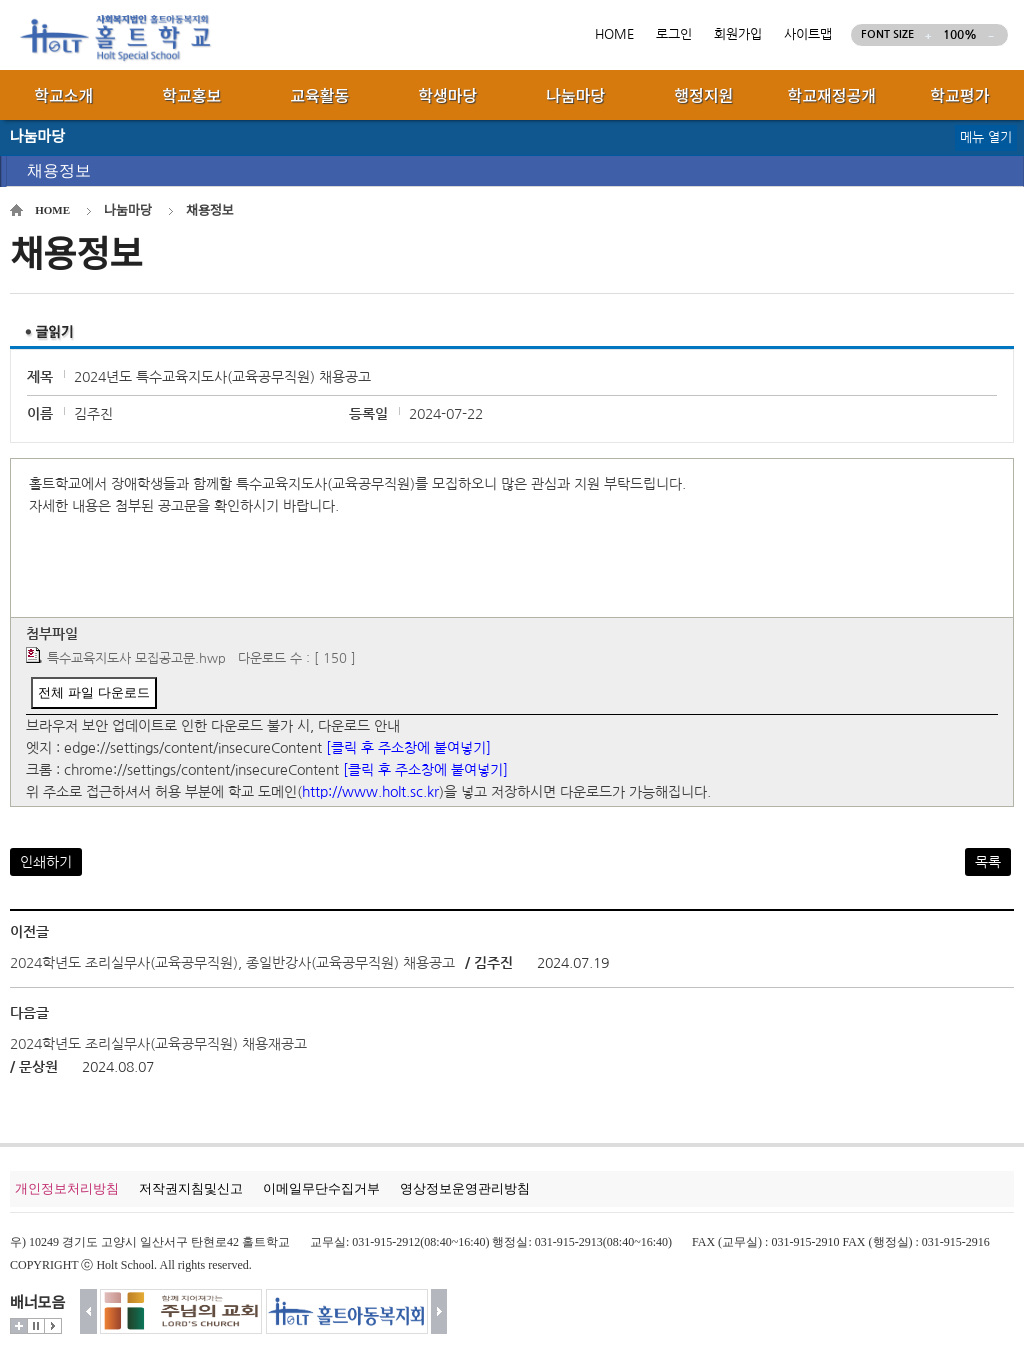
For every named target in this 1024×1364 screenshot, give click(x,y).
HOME (614, 34)
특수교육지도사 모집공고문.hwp (136, 658)
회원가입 (738, 34)
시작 (53, 1326)
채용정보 (59, 170)
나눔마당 (128, 210)
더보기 (19, 1326)
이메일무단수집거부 (321, 1188)
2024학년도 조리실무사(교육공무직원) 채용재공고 (158, 1044)
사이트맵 (808, 34)
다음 (439, 1311)
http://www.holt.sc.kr (370, 792)
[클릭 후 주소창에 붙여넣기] (408, 748)
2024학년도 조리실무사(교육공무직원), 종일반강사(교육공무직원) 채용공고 (232, 963)
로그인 (674, 34)
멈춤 (36, 1326)
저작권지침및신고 (191, 1188)
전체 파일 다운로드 (93, 692)
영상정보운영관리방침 (465, 1188)
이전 (88, 1311)
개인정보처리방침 (67, 1188)
